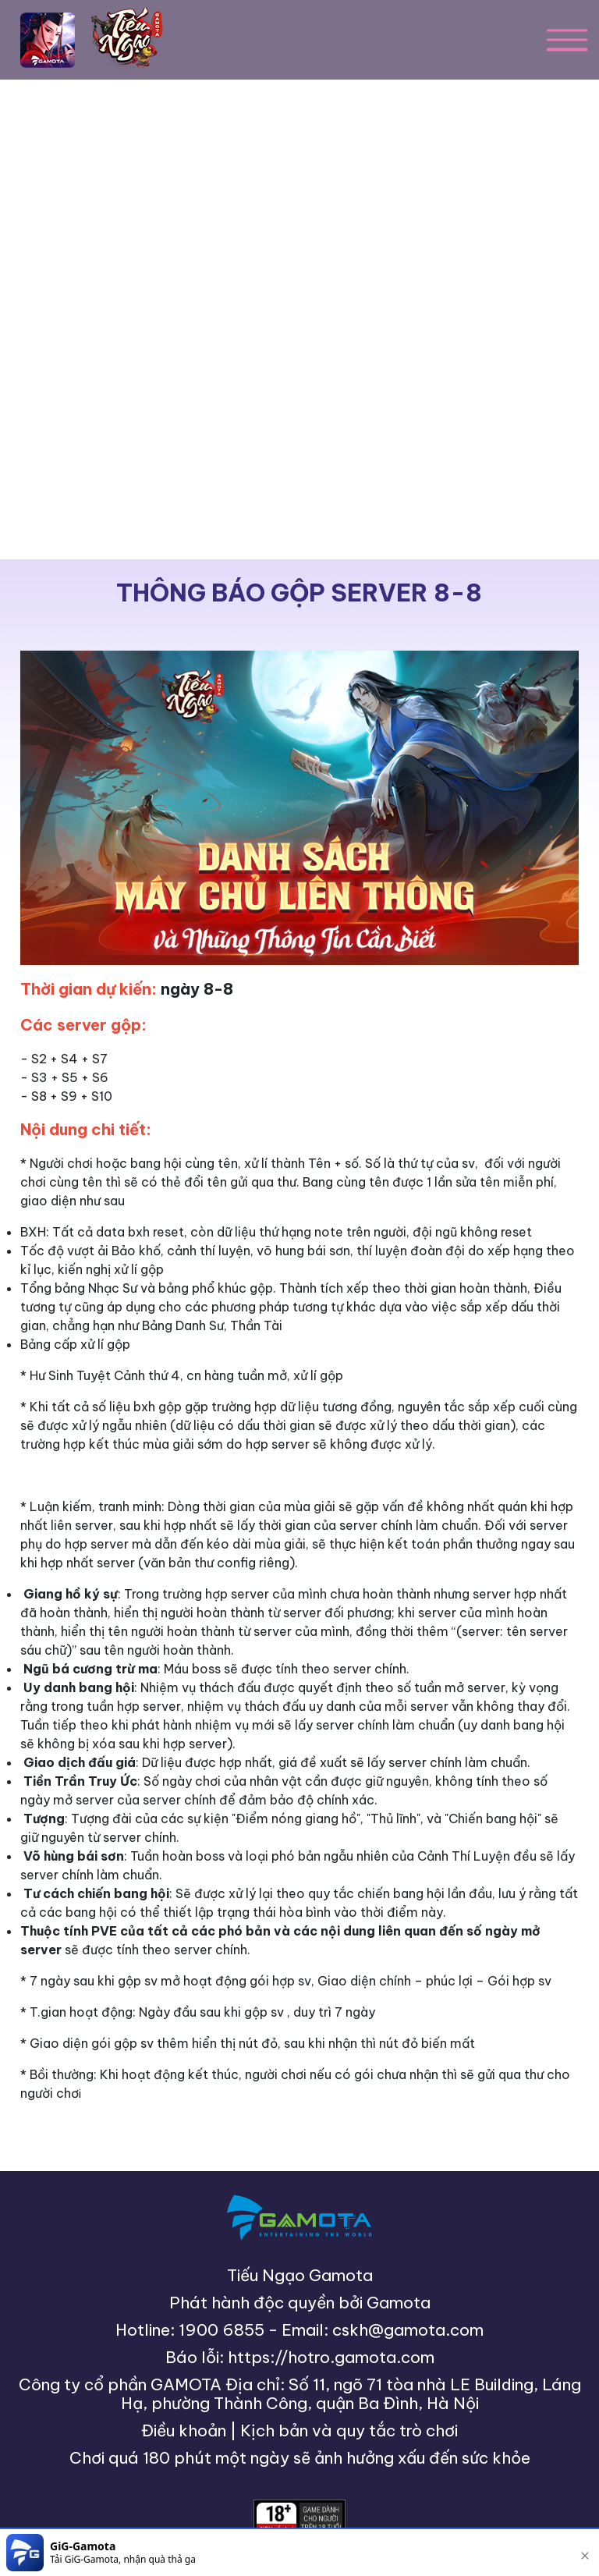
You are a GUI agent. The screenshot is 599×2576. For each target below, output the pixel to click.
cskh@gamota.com (408, 2330)
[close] (585, 2552)
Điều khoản (183, 2430)
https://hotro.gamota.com (331, 2357)
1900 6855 (221, 2330)
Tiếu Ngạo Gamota (300, 2275)
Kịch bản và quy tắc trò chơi (349, 2430)
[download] (537, 2552)
